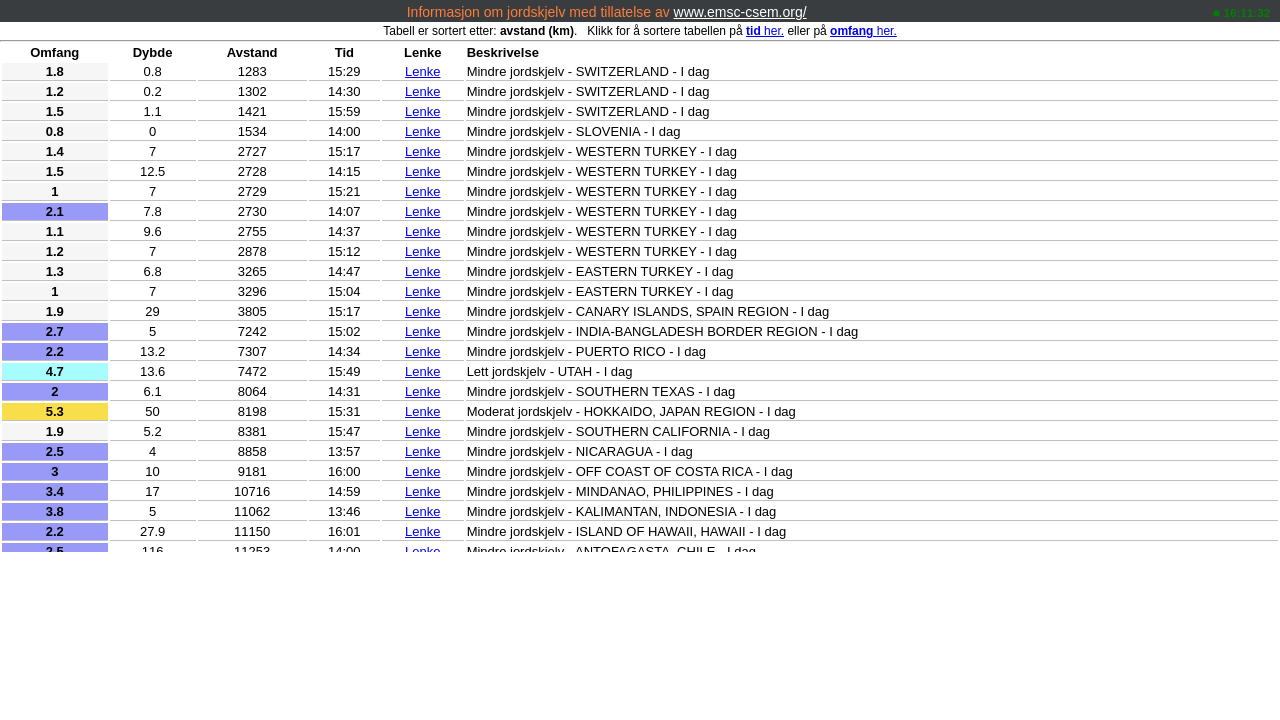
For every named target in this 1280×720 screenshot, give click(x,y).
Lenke (422, 71)
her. (765, 31)
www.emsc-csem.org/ (740, 12)
